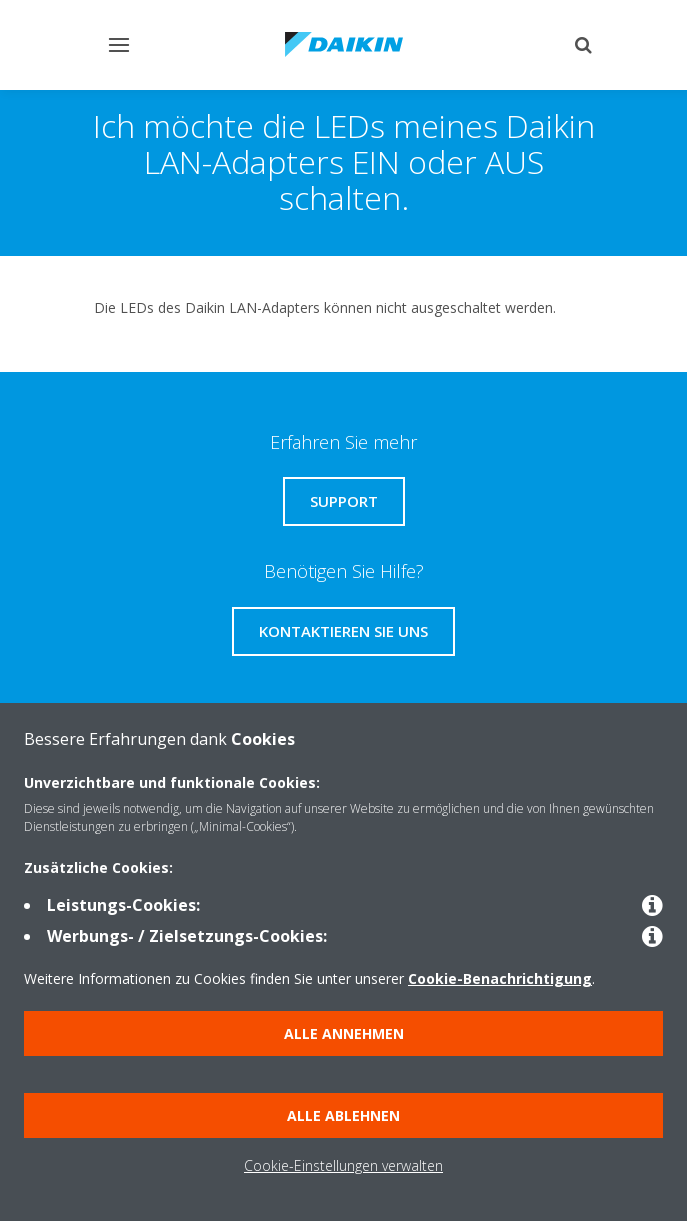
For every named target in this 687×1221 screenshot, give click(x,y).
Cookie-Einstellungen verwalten (343, 1165)
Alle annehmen (344, 1033)
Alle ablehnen (343, 1115)
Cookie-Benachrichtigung (500, 978)
